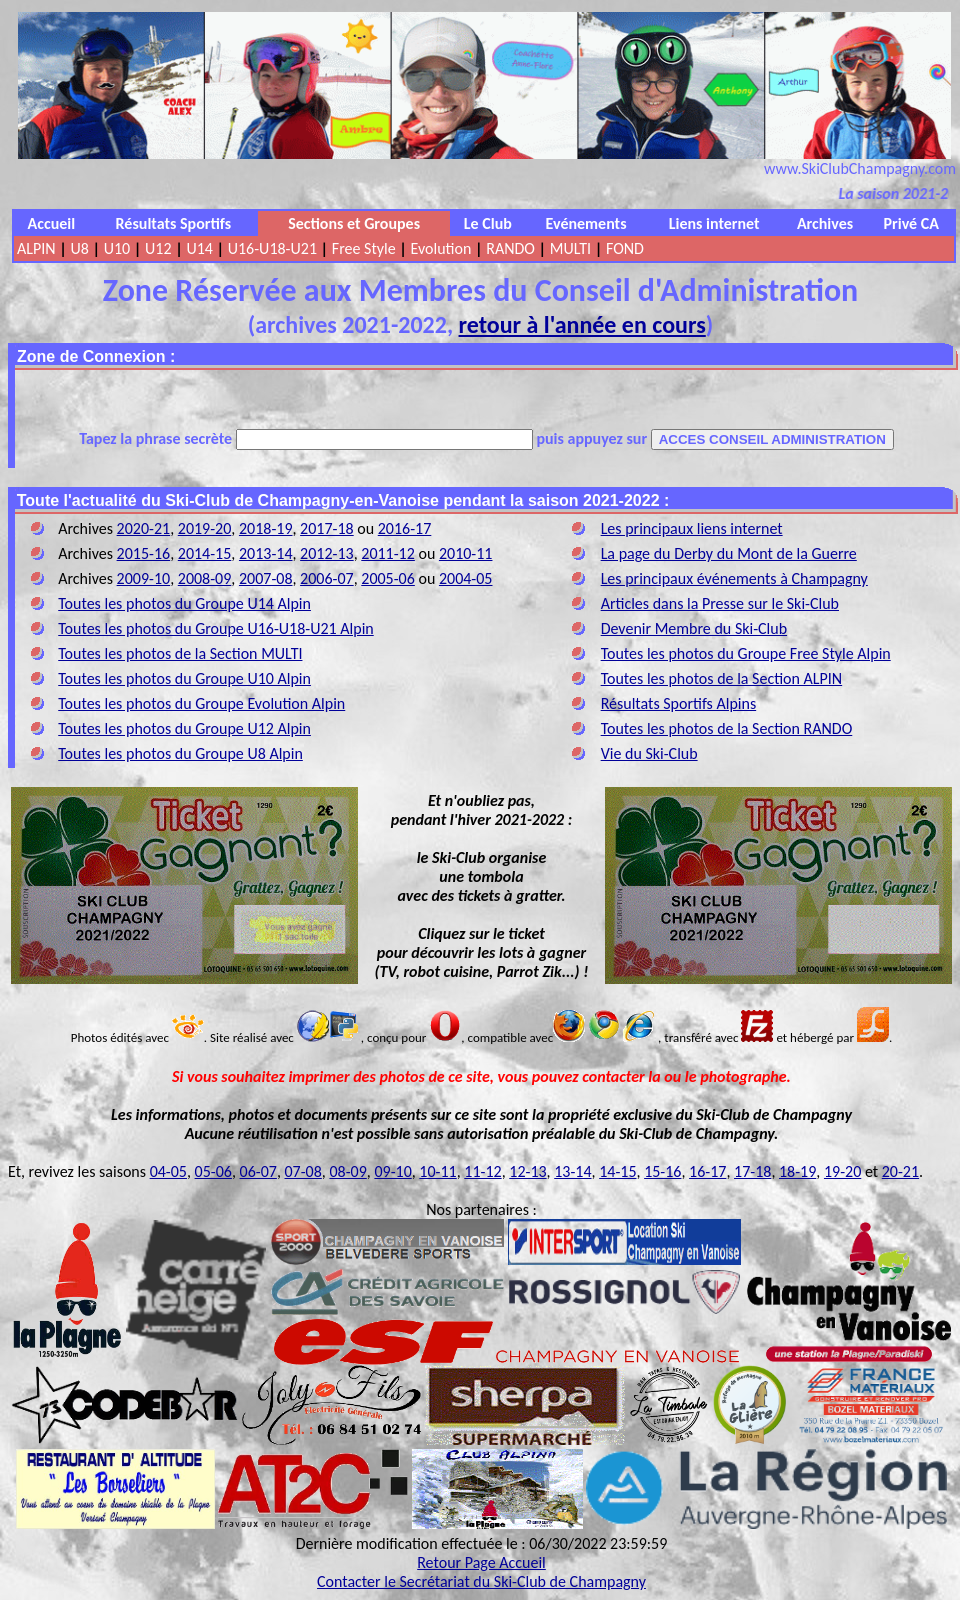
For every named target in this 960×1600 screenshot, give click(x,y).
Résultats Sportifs (174, 223)
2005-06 (388, 578)
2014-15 (205, 553)
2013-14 (266, 553)
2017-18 (327, 528)
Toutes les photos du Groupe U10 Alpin (184, 678)
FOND (625, 248)
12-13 (527, 1171)
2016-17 (405, 528)
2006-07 (327, 578)
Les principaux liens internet (692, 528)
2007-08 (266, 578)
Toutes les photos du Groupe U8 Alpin (180, 753)
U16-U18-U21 (272, 248)
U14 (199, 248)
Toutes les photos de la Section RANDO (727, 728)
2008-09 (205, 578)
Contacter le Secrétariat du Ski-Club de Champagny (481, 1581)
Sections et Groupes (354, 223)
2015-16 (144, 553)
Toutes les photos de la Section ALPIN (722, 678)
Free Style (364, 248)
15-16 (662, 1171)
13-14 (572, 1171)
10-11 (437, 1171)
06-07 (258, 1171)
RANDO (510, 248)
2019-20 (205, 528)
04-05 (168, 1171)
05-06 (213, 1171)
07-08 (303, 1171)
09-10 (392, 1171)
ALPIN (36, 248)
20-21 (900, 1171)
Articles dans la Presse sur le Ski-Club (720, 603)
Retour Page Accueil (481, 1562)
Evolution (441, 248)
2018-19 (266, 528)
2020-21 (144, 528)
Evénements (586, 223)
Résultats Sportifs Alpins (679, 703)
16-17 (707, 1171)
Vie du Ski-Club (649, 753)
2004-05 (466, 578)
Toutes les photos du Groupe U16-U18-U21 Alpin (215, 628)
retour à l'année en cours (582, 324)
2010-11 (466, 553)
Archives (825, 223)
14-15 (617, 1171)
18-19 (797, 1171)
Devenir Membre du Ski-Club (694, 628)
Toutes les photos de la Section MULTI (180, 653)
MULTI (570, 248)
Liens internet (714, 223)
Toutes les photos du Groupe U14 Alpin (184, 603)
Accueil (52, 223)
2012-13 (327, 553)
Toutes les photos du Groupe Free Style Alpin (746, 653)
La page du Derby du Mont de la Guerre (729, 553)
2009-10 (144, 578)
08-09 (347, 1171)
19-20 (842, 1171)
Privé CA (911, 223)
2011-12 (388, 553)
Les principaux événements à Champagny (734, 578)
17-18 (752, 1171)
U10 (117, 248)
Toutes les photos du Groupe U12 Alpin (184, 728)
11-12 (482, 1171)
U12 (158, 248)
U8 (79, 248)
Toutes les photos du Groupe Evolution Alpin (201, 703)
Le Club (488, 223)
